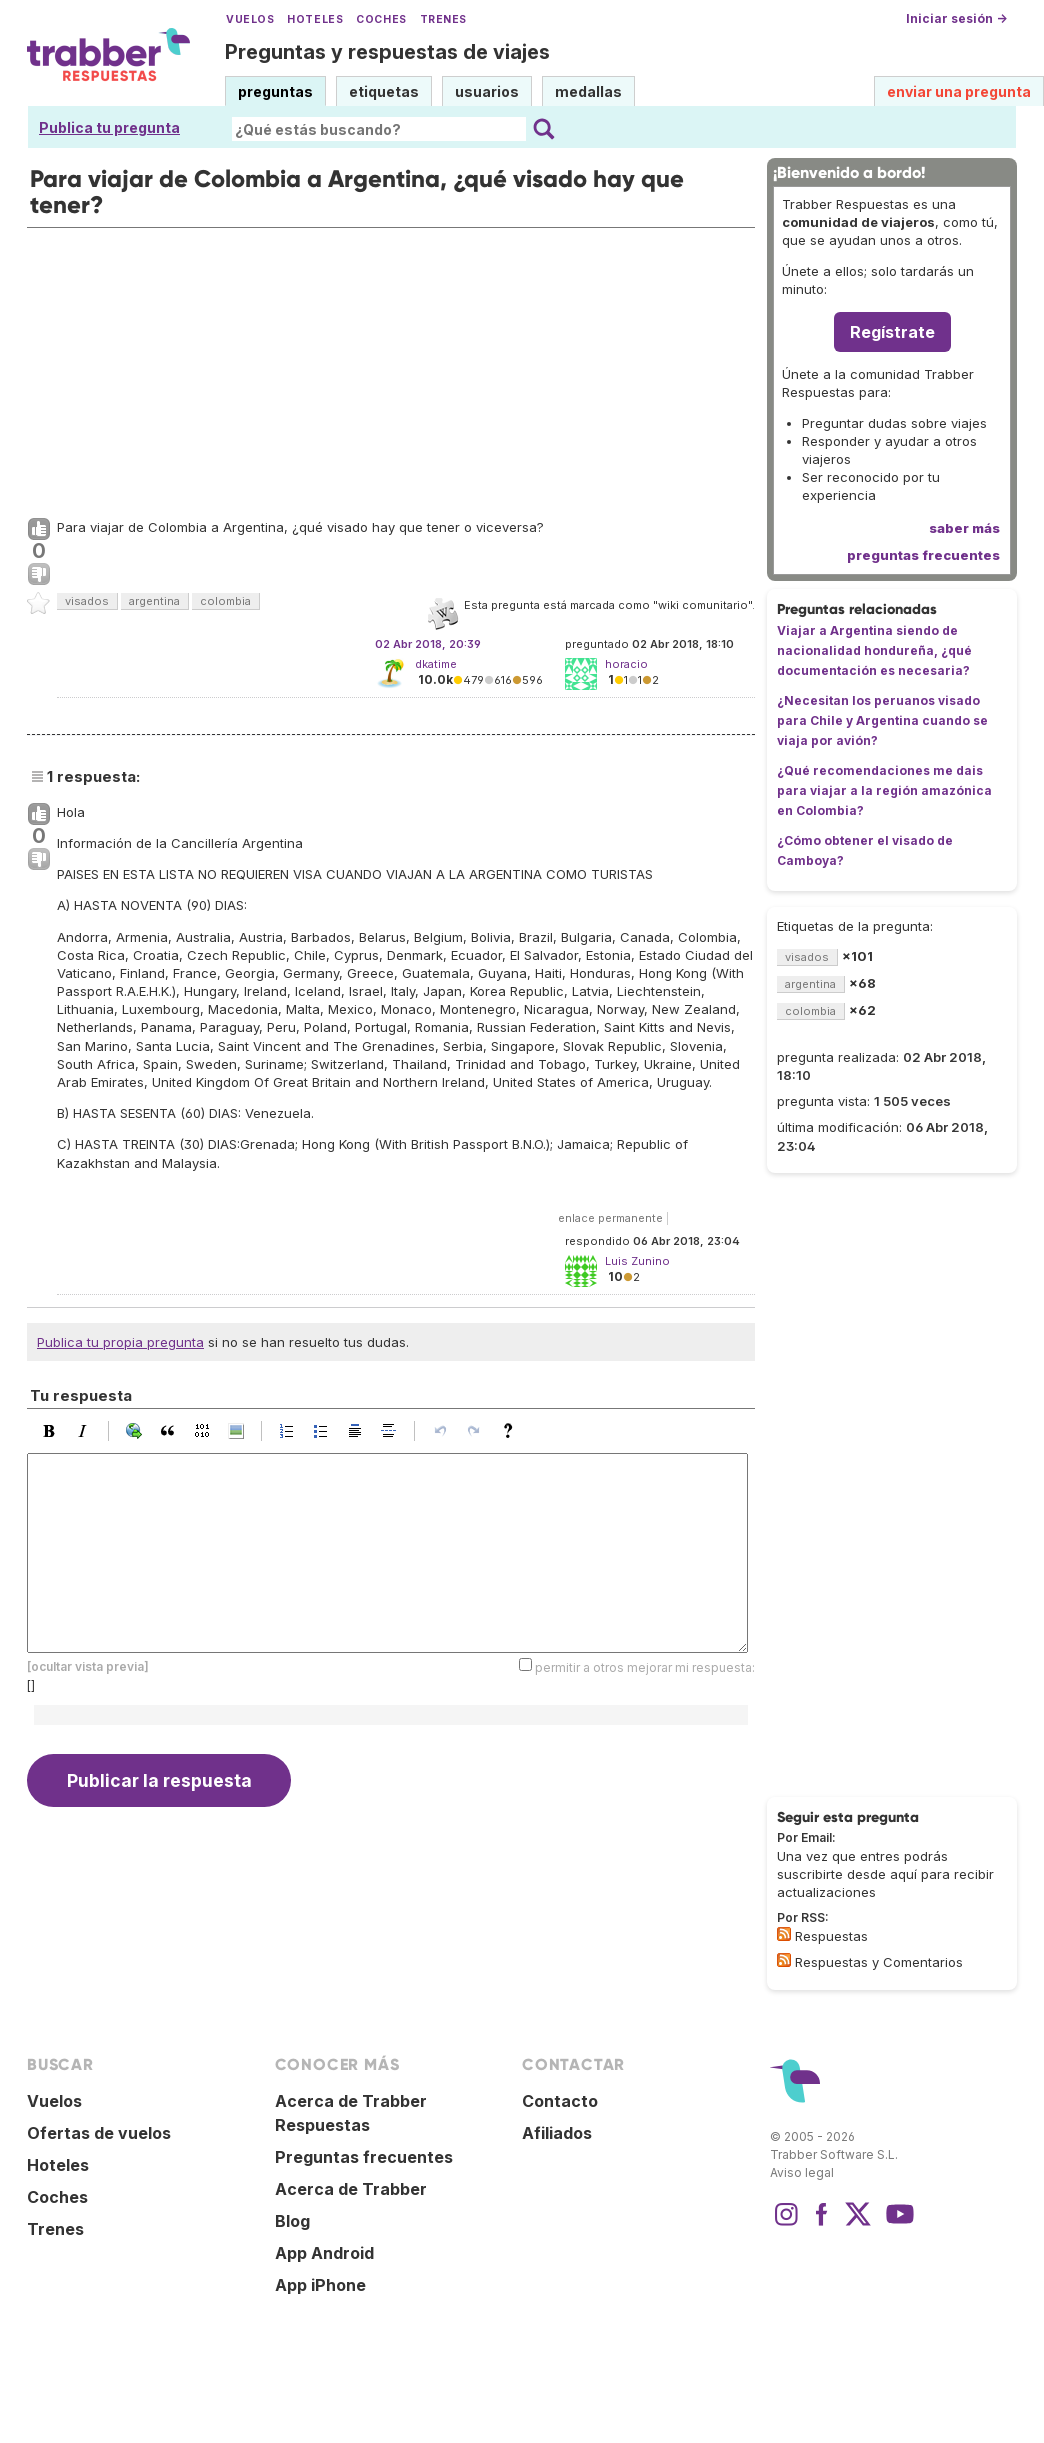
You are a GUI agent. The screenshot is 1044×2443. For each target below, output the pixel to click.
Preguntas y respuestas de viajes (387, 52)
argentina (154, 601)
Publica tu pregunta (109, 127)
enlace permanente (610, 1218)
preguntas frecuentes (923, 555)
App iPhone (320, 2285)
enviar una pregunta (959, 91)
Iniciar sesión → (956, 18)
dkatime (436, 664)
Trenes (443, 19)
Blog (292, 2221)
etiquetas (384, 91)
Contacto (560, 2101)
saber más (964, 528)
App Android (324, 2253)
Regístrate (892, 332)
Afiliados (557, 2133)
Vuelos (250, 19)
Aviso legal (802, 2172)
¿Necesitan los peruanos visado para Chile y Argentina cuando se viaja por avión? (882, 720)
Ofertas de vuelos (99, 2133)
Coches (381, 19)
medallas (588, 91)
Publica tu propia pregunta (120, 1342)
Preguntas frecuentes (364, 2157)
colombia (225, 601)
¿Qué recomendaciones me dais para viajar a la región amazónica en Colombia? (884, 790)
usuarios (487, 91)
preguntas (275, 91)
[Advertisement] (391, 368)
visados (87, 601)
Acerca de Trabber (351, 2189)
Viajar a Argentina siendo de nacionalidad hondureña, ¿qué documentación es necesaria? (874, 650)
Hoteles (315, 19)
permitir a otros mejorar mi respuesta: (645, 1667)
